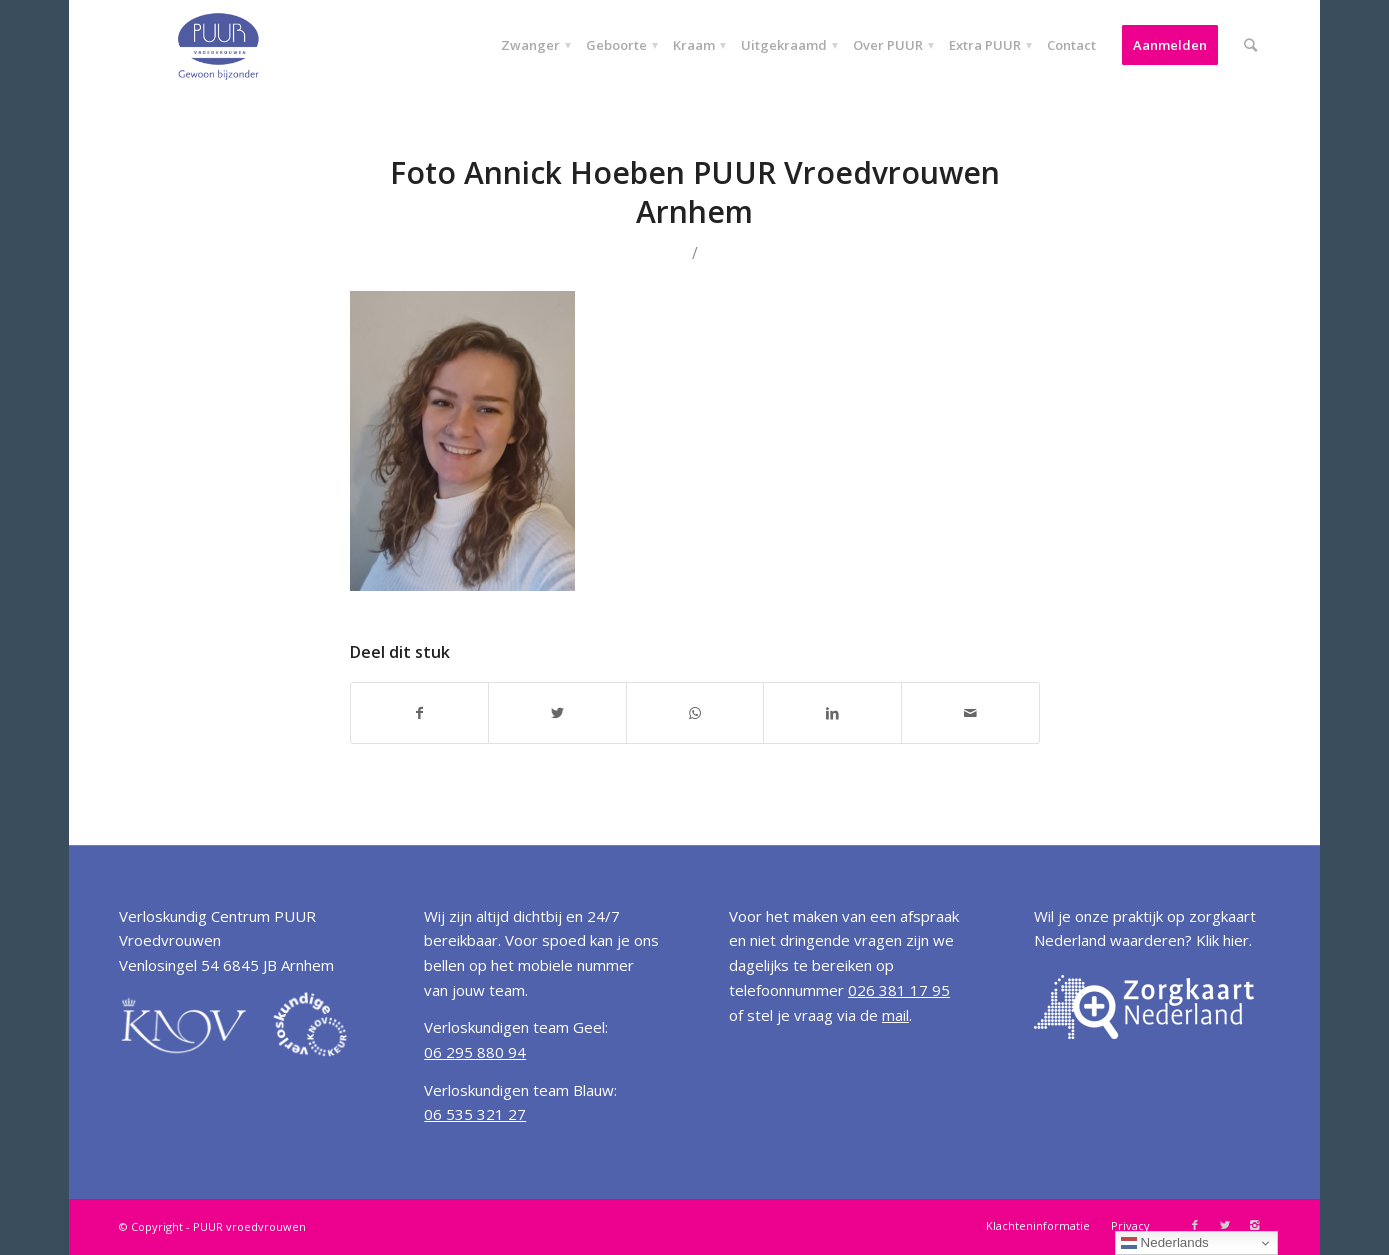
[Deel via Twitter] (557, 713)
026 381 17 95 (899, 990)
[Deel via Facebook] (420, 713)
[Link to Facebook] (1195, 1225)
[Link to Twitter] (1225, 1225)
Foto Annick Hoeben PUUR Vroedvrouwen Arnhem (695, 192)
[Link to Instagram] (1255, 1225)
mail (895, 1015)
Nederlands (1165, 1243)
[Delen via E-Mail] (970, 713)
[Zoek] (1250, 45)
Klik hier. (1224, 940)
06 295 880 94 (475, 1052)
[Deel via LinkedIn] (832, 713)
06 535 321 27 (475, 1114)
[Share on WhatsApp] (695, 713)
